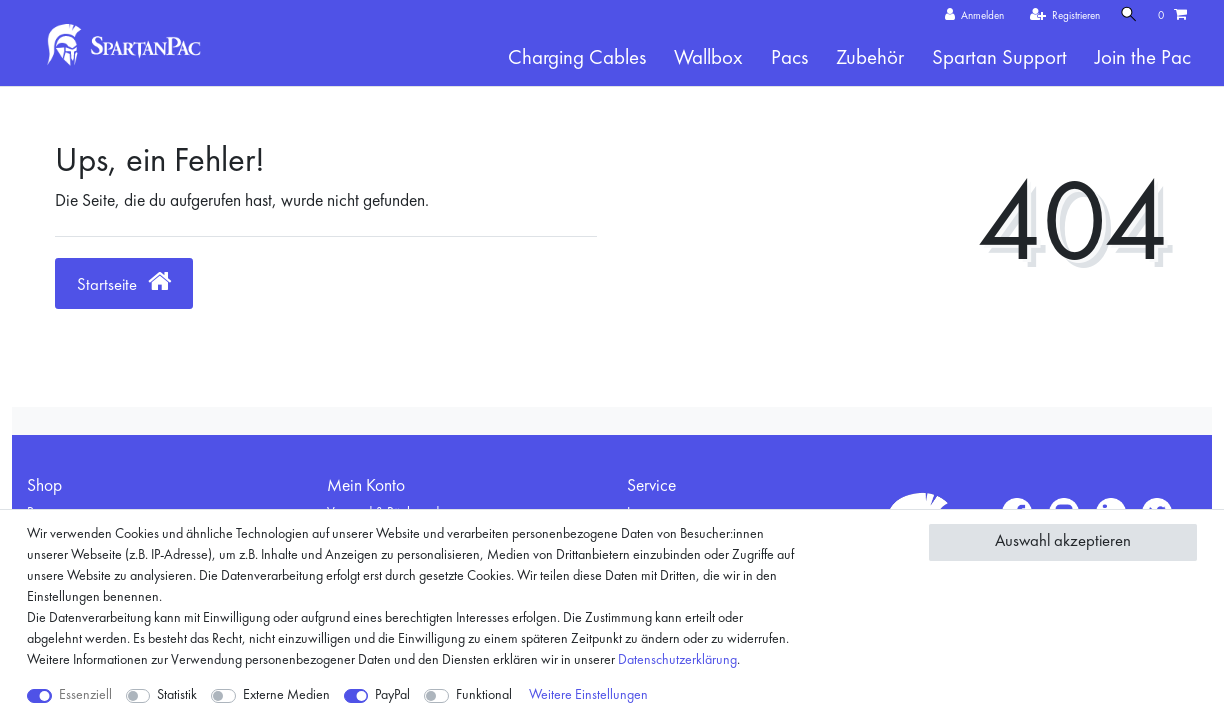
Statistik (177, 695)
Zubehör (870, 58)
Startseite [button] (124, 281)
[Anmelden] (970, 16)
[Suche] (1127, 15)
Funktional (484, 695)
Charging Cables (577, 58)
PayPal (392, 695)
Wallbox (708, 58)
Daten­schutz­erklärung (677, 660)
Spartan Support (999, 58)
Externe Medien (286, 695)
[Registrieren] (1060, 16)
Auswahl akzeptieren (1063, 541)
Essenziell (85, 695)
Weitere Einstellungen (588, 695)
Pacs (789, 58)
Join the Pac (1143, 58)
